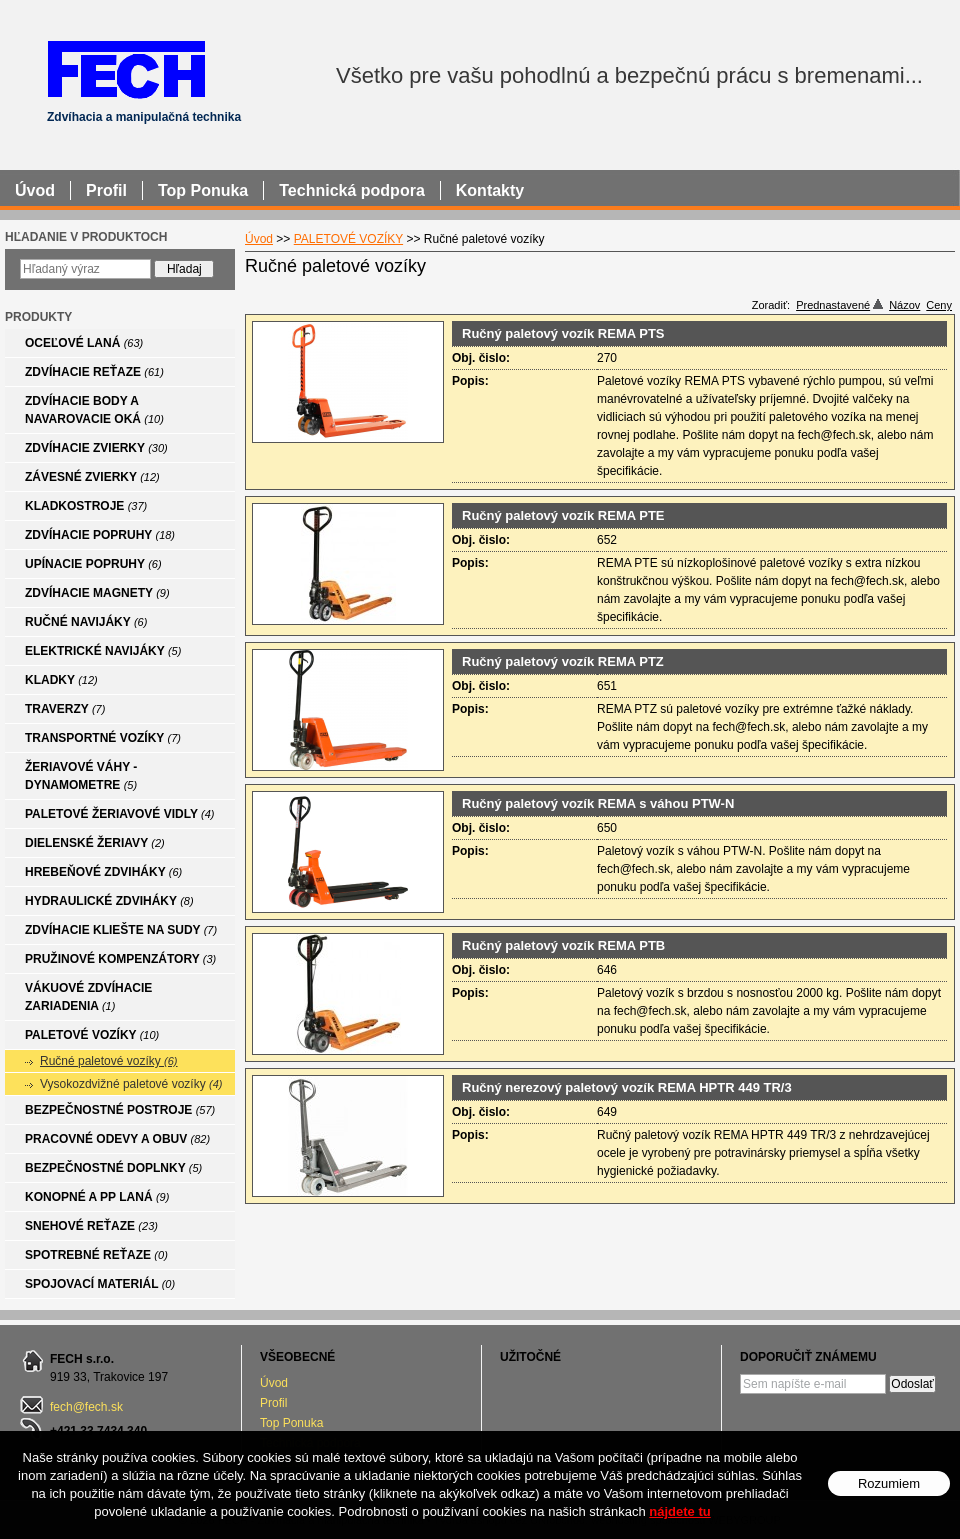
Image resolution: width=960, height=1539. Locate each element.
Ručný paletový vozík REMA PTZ (563, 661)
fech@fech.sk (86, 1407)
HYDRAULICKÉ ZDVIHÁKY (109, 901)
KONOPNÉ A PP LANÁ (97, 1197)
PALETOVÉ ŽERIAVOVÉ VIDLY (120, 814)
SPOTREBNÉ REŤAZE (96, 1255)
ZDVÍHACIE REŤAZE (94, 372)
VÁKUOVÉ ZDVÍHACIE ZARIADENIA (88, 997)
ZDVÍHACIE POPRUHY (100, 535)
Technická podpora (352, 190)
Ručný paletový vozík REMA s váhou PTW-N (598, 803)
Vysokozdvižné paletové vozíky (131, 1084)
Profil (273, 1403)
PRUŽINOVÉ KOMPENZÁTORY (120, 959)
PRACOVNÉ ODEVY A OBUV (117, 1139)
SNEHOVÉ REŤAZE (91, 1226)
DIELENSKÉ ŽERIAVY (95, 843)
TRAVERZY (65, 709)
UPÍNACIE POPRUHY (93, 564)
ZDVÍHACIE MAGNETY (97, 593)
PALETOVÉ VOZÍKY (92, 1035)
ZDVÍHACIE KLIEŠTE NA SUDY (121, 930)
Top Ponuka (291, 1423)
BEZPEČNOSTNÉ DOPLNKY (113, 1168)
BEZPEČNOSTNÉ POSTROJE (120, 1110)
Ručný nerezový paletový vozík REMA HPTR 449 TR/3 (627, 1087)
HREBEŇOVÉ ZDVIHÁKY (103, 872)
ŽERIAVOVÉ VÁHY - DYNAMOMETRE (81, 776)
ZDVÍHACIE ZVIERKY (96, 448)
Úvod (274, 1383)
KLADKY (61, 680)
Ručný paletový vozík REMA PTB (563, 945)
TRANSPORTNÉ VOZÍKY (103, 738)
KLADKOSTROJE (86, 506)
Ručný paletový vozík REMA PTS (563, 333)
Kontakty (490, 190)
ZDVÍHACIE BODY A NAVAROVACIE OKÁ (94, 410)
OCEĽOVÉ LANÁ (84, 343)
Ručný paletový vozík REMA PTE (563, 515)
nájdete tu (679, 1511)
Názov (904, 305)
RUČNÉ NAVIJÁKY (86, 622)
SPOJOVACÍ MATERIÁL (100, 1284)
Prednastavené (839, 305)
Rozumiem (889, 1483)
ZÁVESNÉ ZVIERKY (92, 477)
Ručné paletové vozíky (109, 1061)
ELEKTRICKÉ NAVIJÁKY (103, 651)
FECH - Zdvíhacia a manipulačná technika (125, 68)
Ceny (939, 305)
